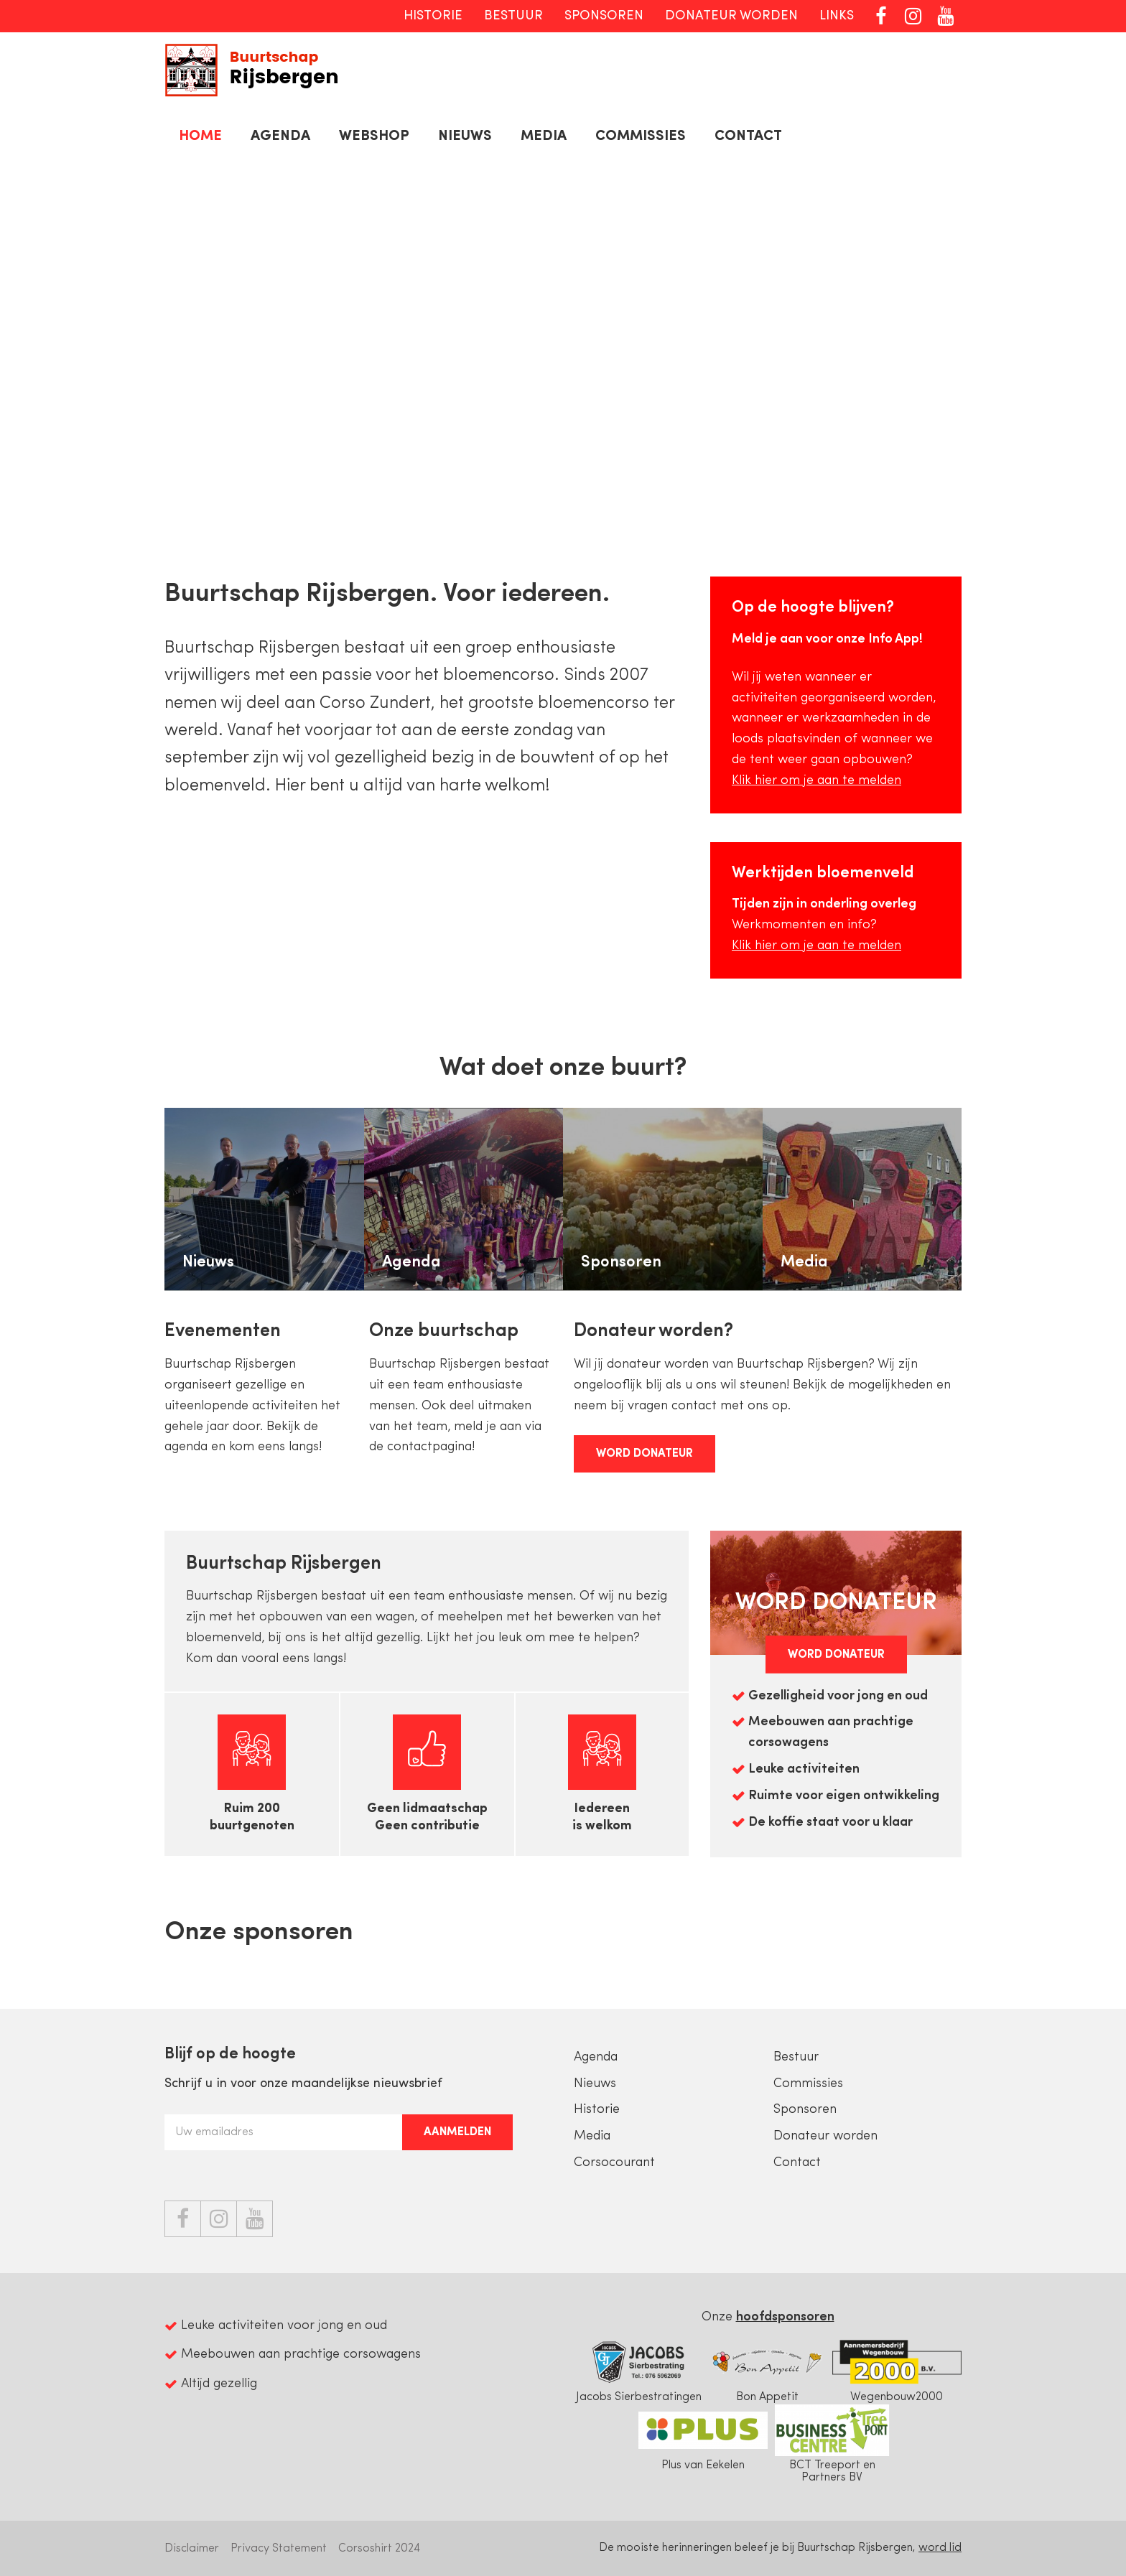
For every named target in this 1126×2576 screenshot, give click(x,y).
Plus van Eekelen (703, 2437)
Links (836, 16)
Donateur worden (731, 16)
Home (200, 136)
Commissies (640, 136)
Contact (748, 136)
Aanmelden (457, 2132)
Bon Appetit (767, 2369)
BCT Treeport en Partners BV (832, 2444)
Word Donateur (644, 1454)
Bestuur (513, 16)
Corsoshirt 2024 (379, 2548)
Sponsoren (603, 16)
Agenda (280, 136)
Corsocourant (614, 2163)
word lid (940, 2548)
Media (544, 136)
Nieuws (465, 136)
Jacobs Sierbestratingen (638, 2369)
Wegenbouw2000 (897, 2369)
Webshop (374, 136)
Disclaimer (191, 2548)
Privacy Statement (279, 2548)
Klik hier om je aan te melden (816, 781)
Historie (433, 16)
